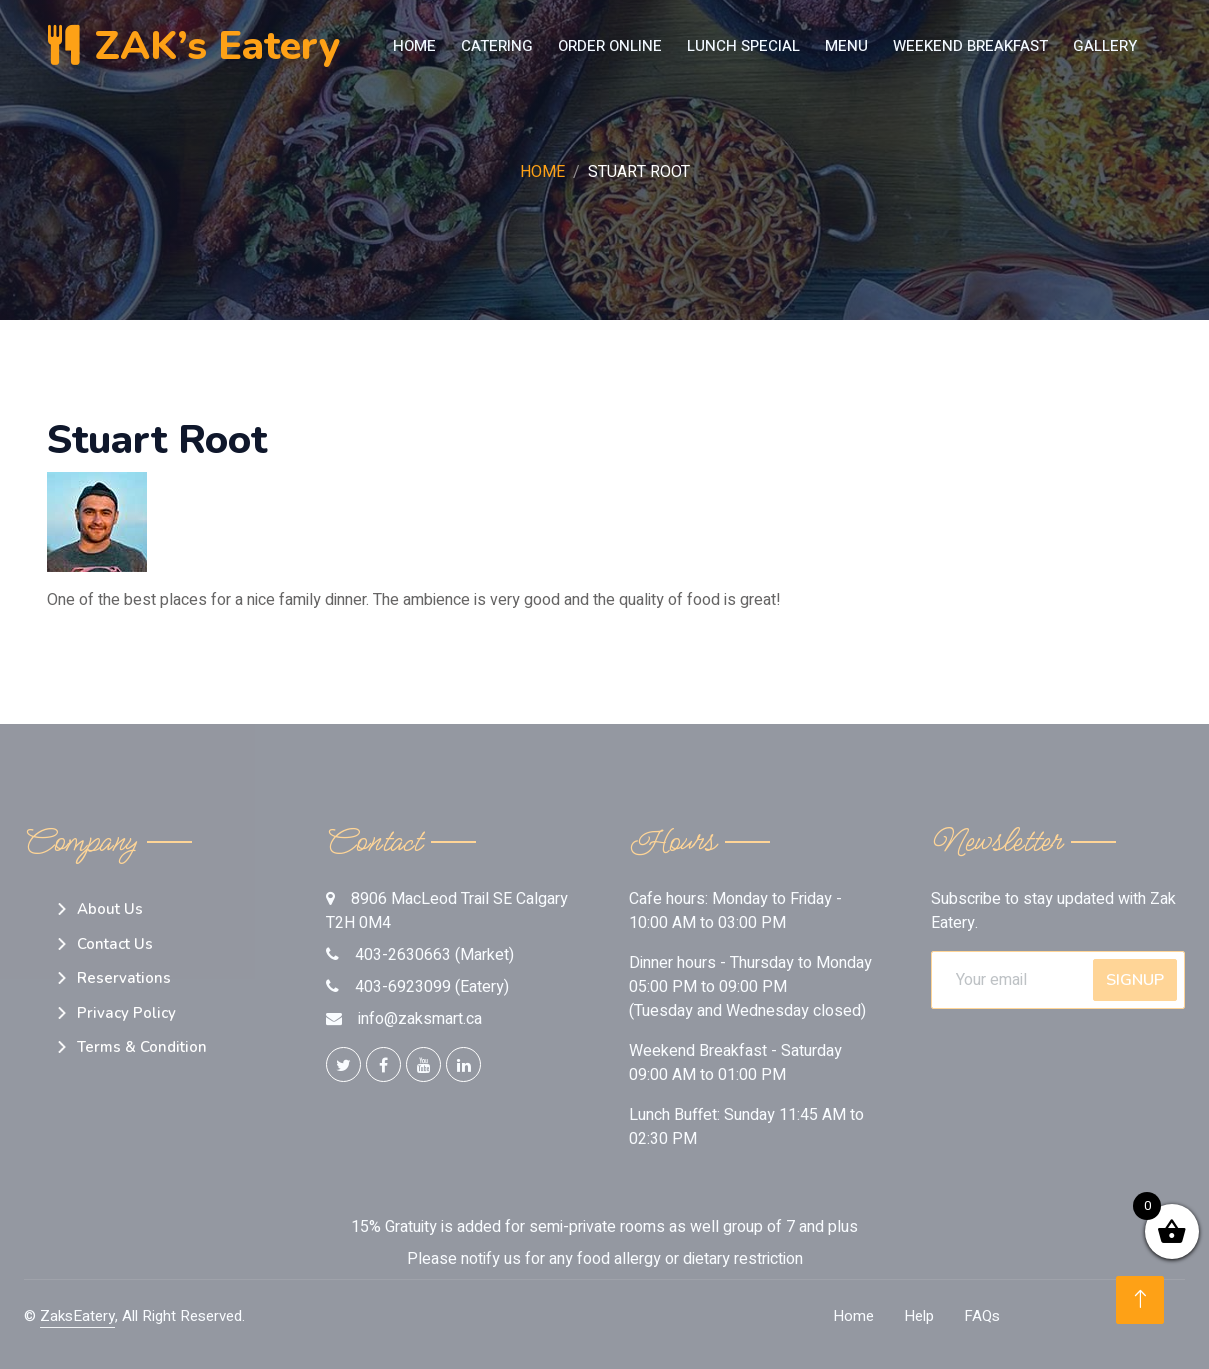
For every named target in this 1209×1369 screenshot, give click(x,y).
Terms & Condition (142, 1047)
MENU (846, 46)
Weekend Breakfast (970, 46)
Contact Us (115, 944)
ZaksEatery (77, 1316)
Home (414, 46)
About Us (110, 909)
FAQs (982, 1316)
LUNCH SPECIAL (743, 46)
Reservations (124, 978)
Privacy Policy (126, 1013)
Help (919, 1316)
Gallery (1105, 46)
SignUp (1135, 980)
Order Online (610, 46)
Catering (497, 46)
